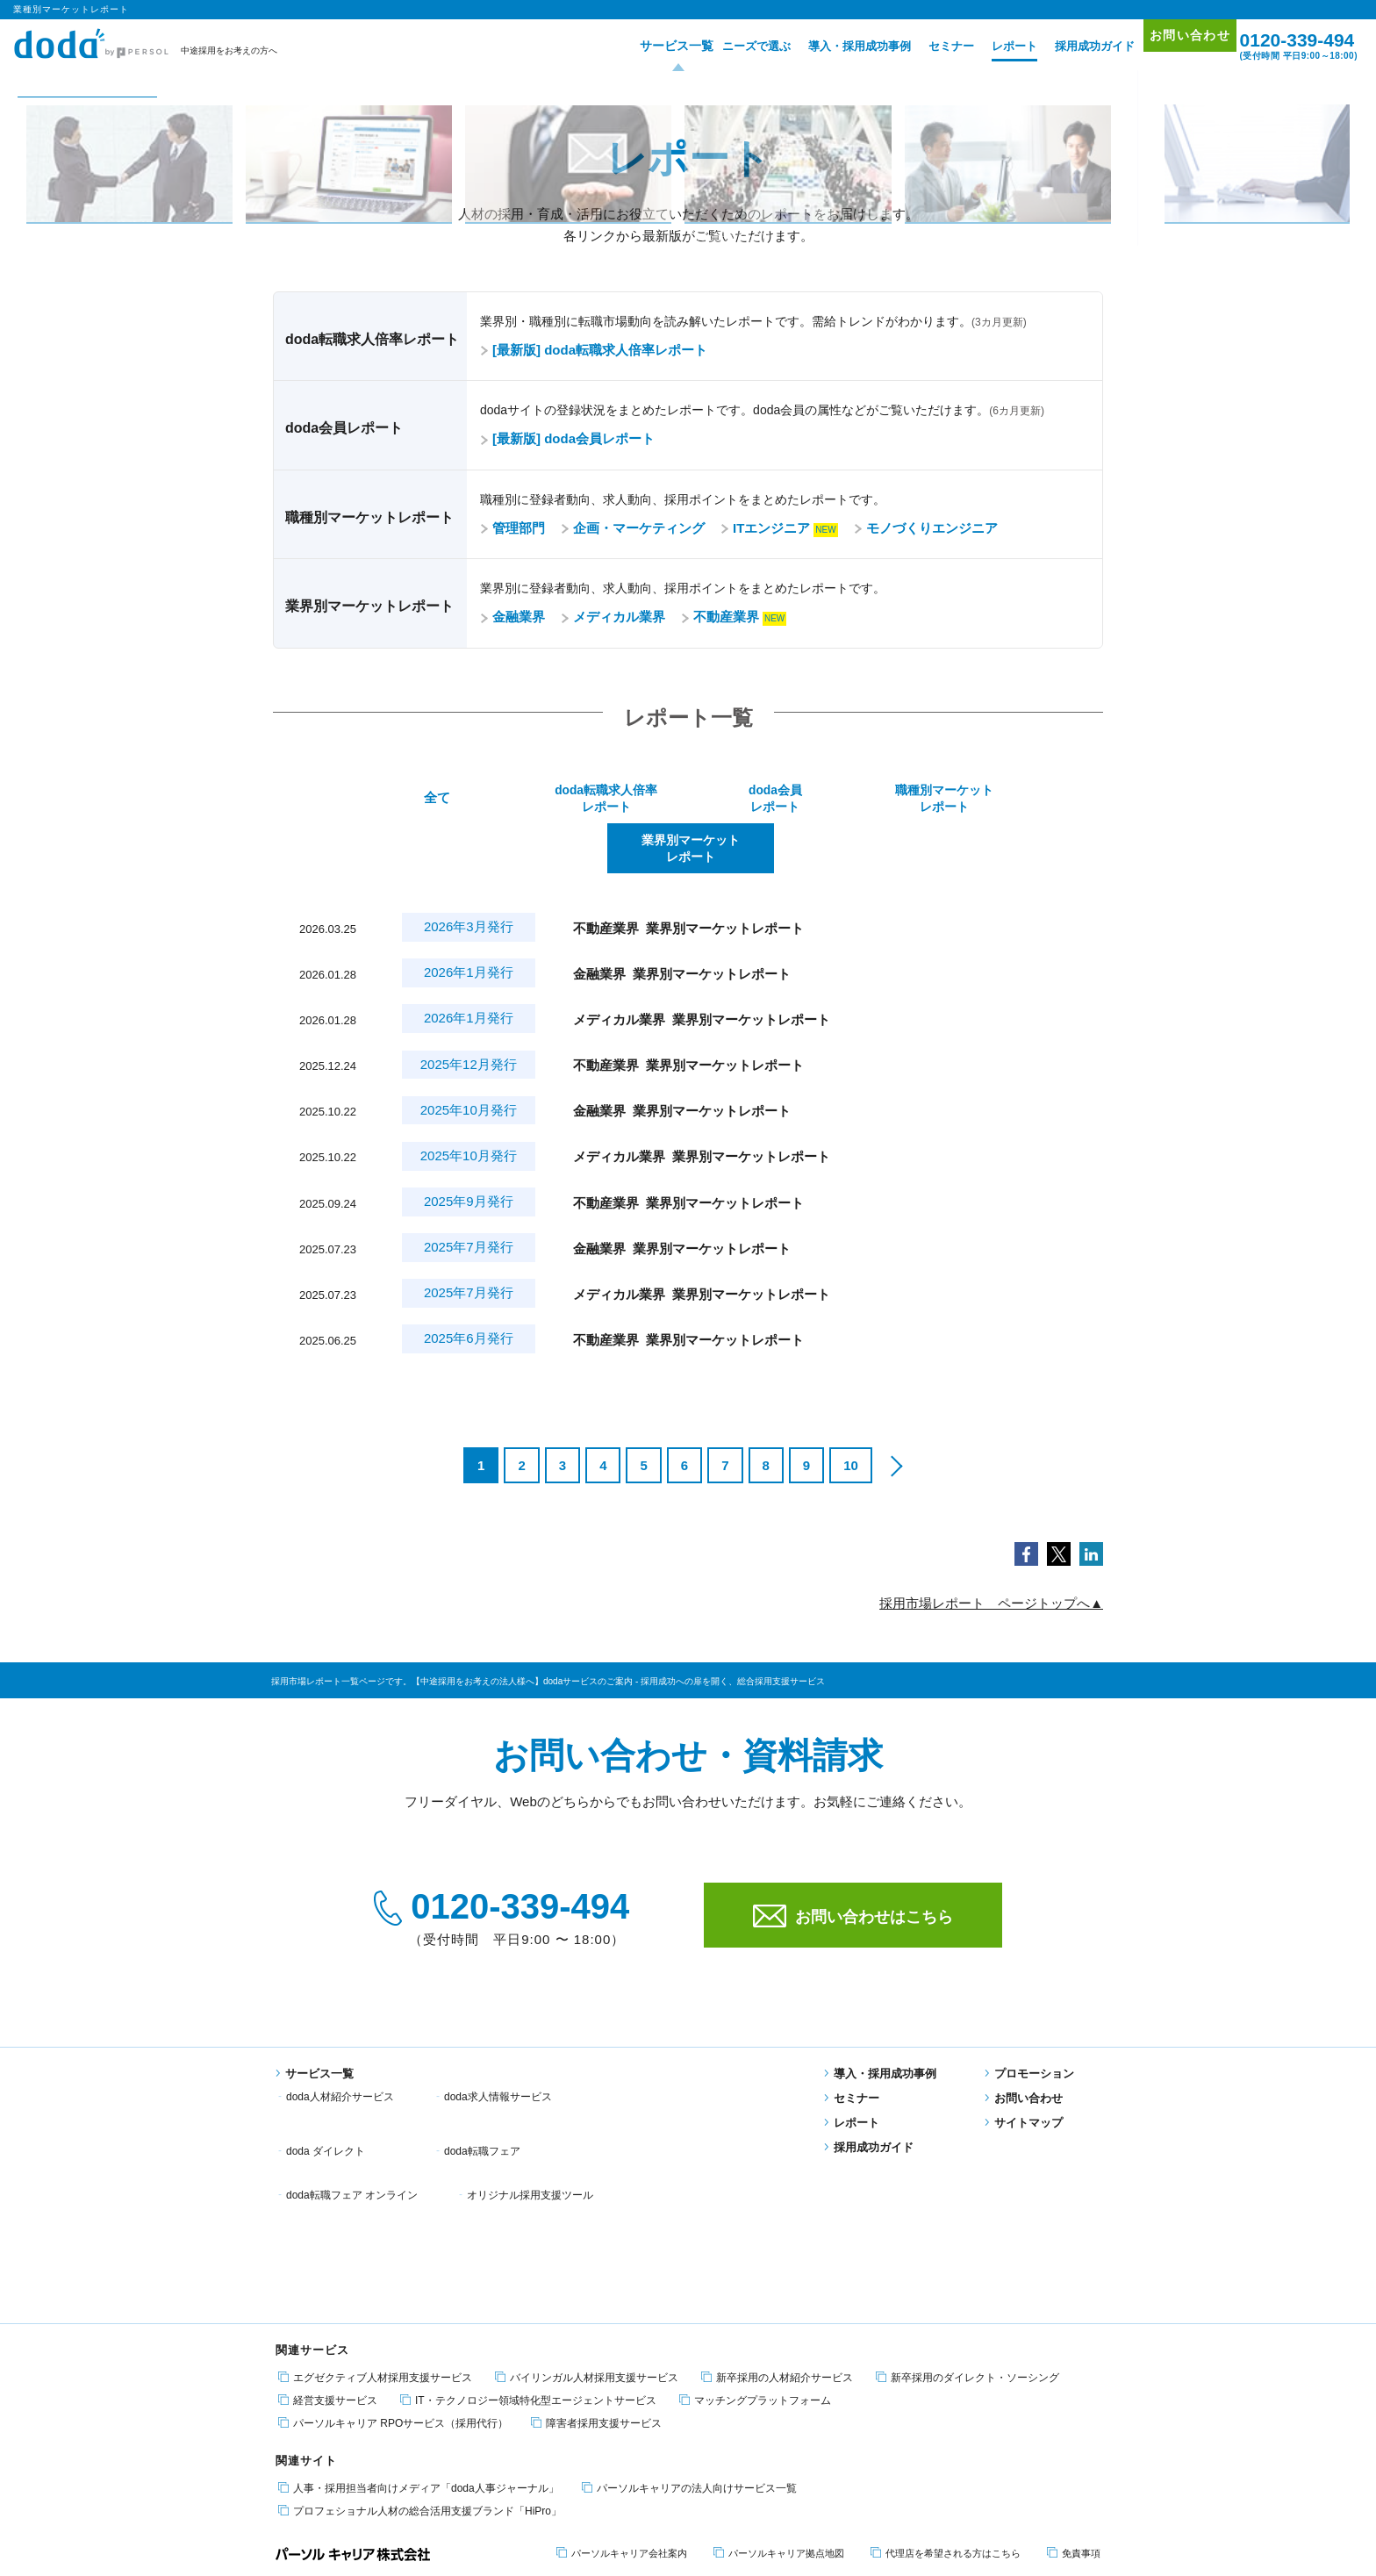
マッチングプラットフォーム (755, 2200)
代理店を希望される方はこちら (946, 2354)
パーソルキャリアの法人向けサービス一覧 (689, 2288)
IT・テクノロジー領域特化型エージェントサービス (528, 2200)
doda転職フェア (324, 2071)
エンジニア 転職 (341, 2434)
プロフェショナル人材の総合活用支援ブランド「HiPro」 (420, 2311)
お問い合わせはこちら (853, 1867)
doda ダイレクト (664, 2048)
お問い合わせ (1172, 45)
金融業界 (512, 616)
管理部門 (512, 527)
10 (850, 1417)
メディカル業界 (613, 616)
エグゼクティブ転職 (492, 2434)
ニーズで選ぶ (730, 46)
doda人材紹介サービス (340, 2048)
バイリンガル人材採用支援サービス (586, 2178)
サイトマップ (1024, 2074)
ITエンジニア (765, 527)
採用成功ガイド (1068, 46)
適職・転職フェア (586, 2434)
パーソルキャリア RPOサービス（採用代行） (393, 2223)
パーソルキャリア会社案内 (621, 2354)
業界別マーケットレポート (1017, 799)
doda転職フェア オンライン (510, 2071)
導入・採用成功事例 (833, 46)
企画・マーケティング (633, 527)
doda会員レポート (688, 799)
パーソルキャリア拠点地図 (778, 2354)
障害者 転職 (412, 2434)
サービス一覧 (644, 46)
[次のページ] (895, 1417)
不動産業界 (720, 616)
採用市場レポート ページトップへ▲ (991, 1554)
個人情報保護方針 (369, 2510)
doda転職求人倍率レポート (522, 799)
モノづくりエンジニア (926, 527)
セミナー (925, 46)
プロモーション (1029, 2025)
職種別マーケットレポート (852, 799)
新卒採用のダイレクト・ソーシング (967, 2178)
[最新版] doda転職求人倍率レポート (593, 349)
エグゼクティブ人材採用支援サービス (375, 2178)
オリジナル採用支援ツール (688, 2071)
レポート (988, 46)
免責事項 (1073, 2354)
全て (358, 799)
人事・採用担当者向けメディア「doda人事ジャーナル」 (418, 2288)
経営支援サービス (327, 2200)
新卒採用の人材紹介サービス (777, 2178)
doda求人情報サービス (498, 2048)
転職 (285, 2434)
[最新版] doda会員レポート (567, 438)
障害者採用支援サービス (596, 2223)
